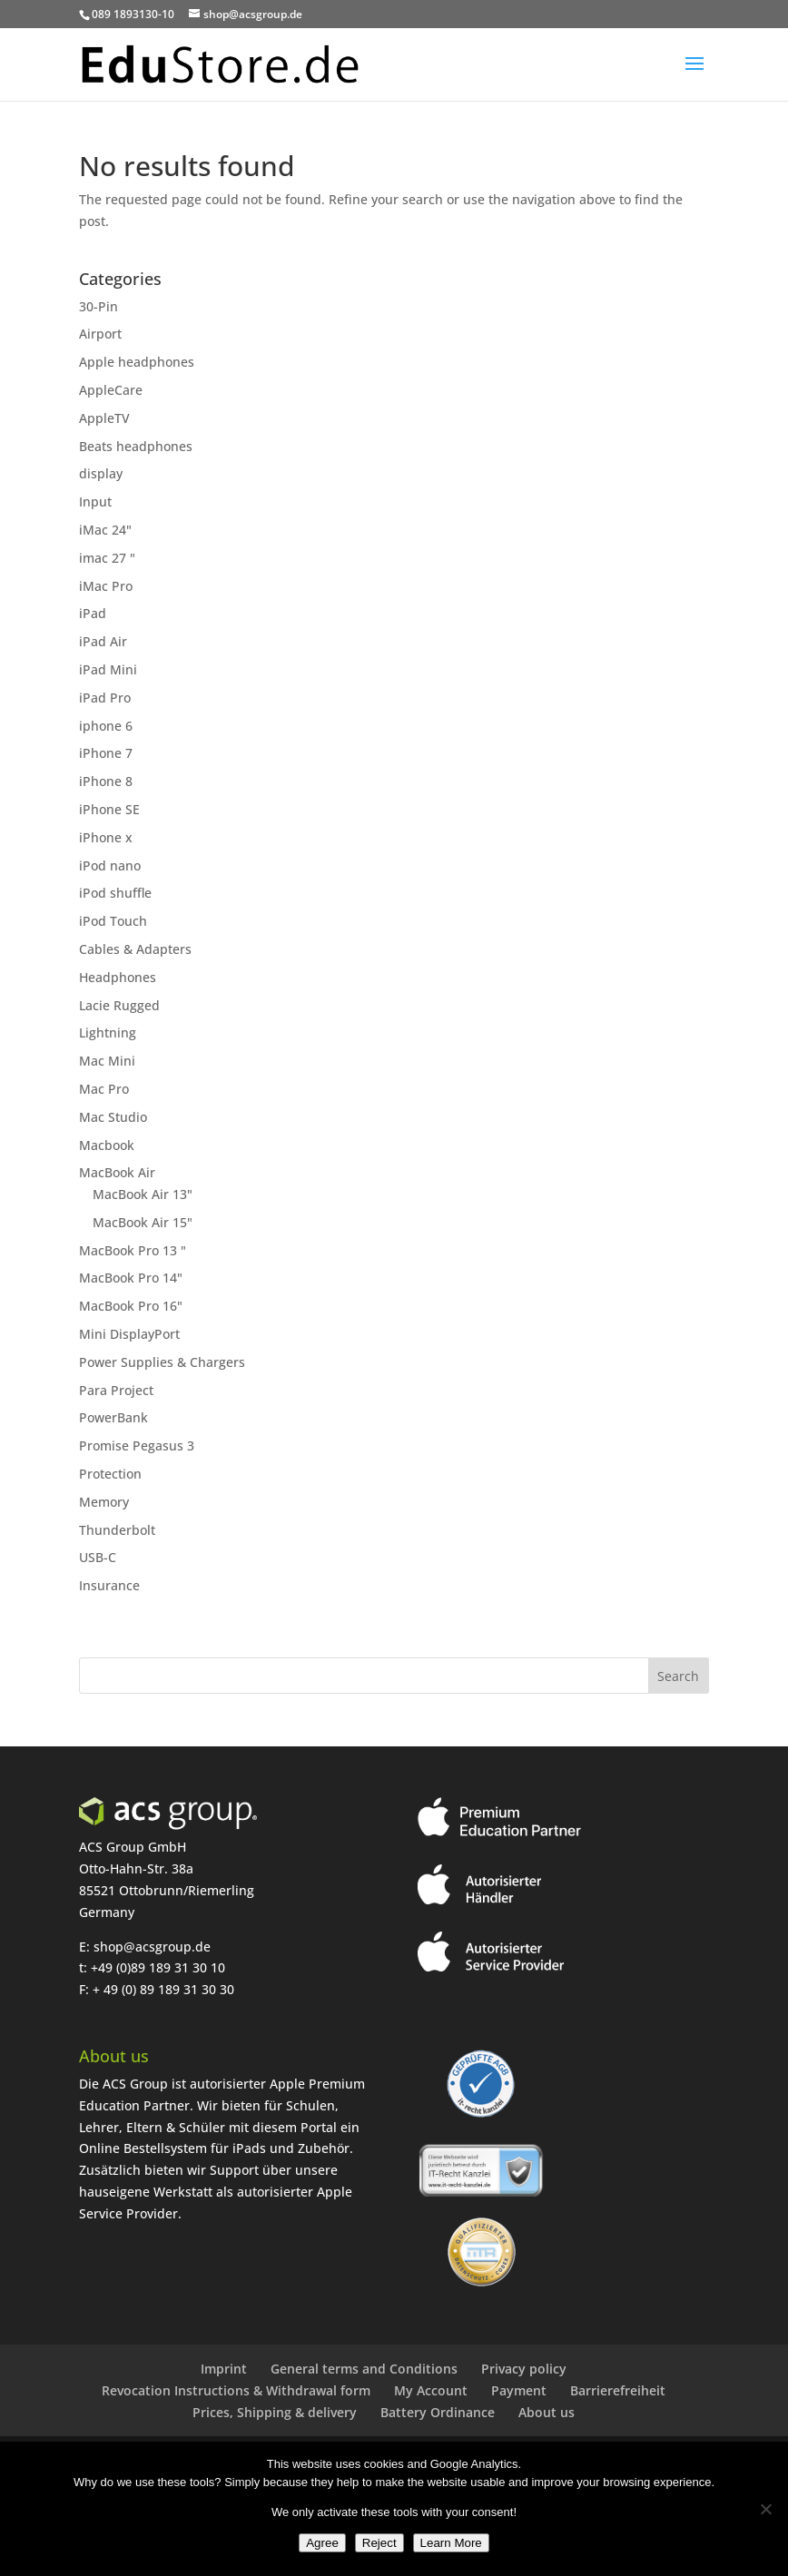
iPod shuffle (115, 892)
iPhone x (106, 837)
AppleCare (111, 389)
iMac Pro (106, 586)
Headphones (117, 977)
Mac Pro (104, 1088)
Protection (110, 1473)
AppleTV (104, 418)
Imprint (224, 2368)
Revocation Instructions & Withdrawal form (236, 2390)
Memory (104, 1501)
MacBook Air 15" (142, 1222)
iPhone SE (109, 809)
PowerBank (113, 1417)
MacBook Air (117, 1172)
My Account (431, 2390)
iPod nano (110, 865)
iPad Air (103, 641)
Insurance (109, 1585)
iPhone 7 (106, 753)
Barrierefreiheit (617, 2390)
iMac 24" (105, 529)
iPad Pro (105, 697)
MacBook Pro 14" (130, 1277)
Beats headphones (135, 446)
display (101, 473)
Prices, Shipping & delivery (274, 2412)
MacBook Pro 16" (130, 1305)
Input (95, 501)
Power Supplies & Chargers (162, 1362)
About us (546, 2412)
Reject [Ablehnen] (379, 2543)
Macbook (106, 1145)
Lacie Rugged (119, 1005)
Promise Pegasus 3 (136, 1445)
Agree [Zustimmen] (322, 2543)
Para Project (116, 1390)
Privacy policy (523, 2368)
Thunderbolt (117, 1530)
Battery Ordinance (437, 2412)
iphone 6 (106, 725)
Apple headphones (136, 361)
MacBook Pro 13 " (132, 1250)
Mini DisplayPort (129, 1333)
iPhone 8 (106, 781)
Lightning (107, 1032)
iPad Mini (108, 669)
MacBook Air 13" (142, 1194)
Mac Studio (113, 1117)
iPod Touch (113, 920)
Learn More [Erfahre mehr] (451, 2543)
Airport (100, 333)
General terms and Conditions (364, 2368)
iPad (92, 613)
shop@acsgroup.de (152, 1946)
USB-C (97, 1557)
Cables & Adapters (135, 949)
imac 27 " (107, 557)
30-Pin (98, 306)
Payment (519, 2390)
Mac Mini (107, 1060)
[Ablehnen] (765, 2509)
